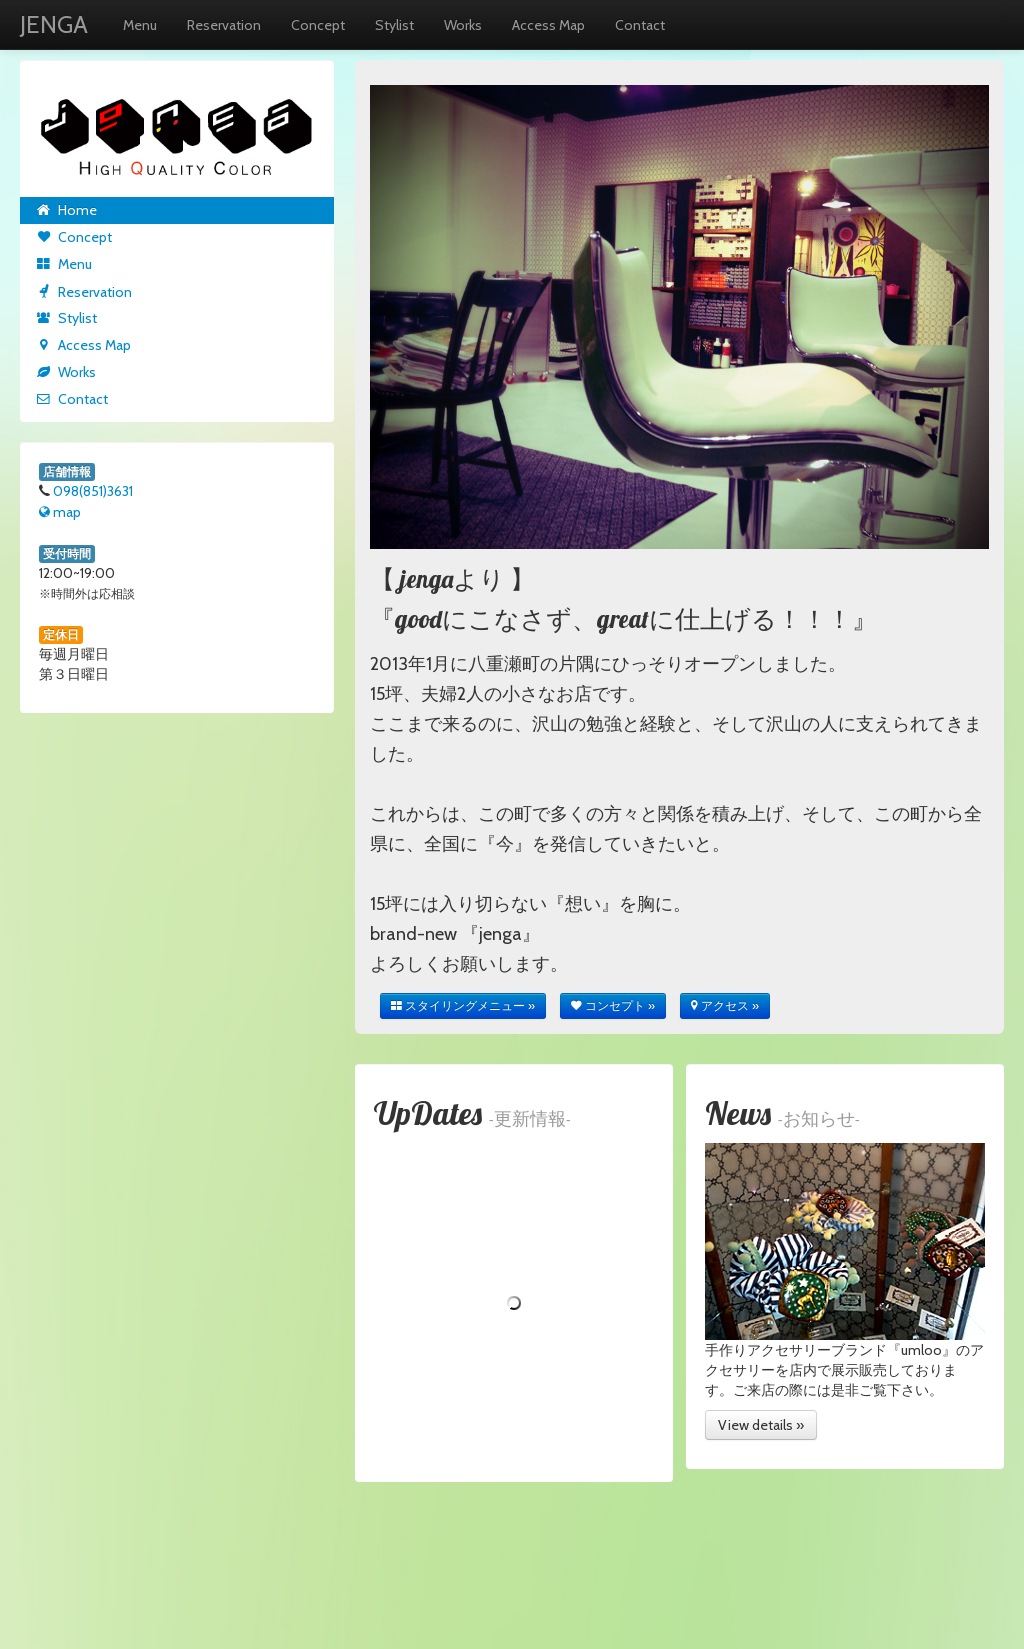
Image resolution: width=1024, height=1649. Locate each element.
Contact (640, 25)
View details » (761, 1425)
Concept (318, 25)
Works (463, 25)
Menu (140, 25)
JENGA (54, 24)
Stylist (394, 25)
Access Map (548, 25)
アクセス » (725, 1006)
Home (66, 210)
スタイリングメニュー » (463, 1006)
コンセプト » (613, 1006)
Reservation (224, 25)
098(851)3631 (93, 491)
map (60, 512)
